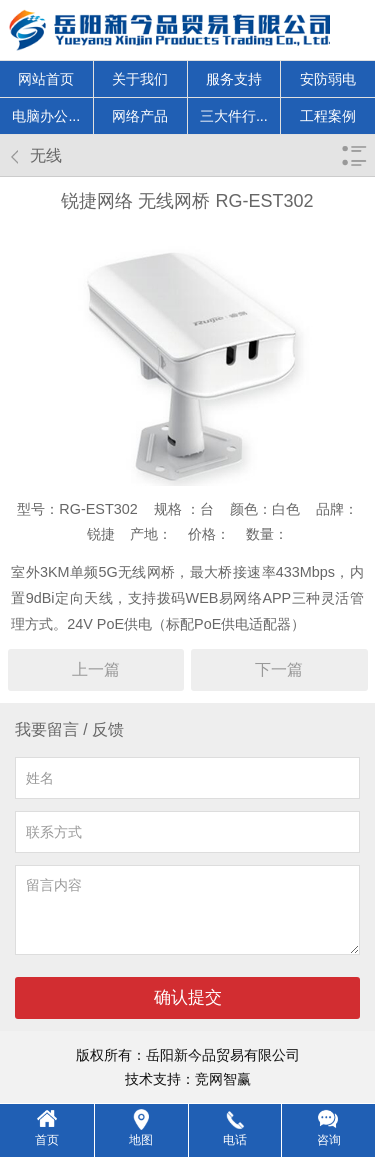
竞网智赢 (223, 1079)
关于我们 (140, 79)
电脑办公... (46, 116)
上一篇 (96, 669)
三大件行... (234, 116)
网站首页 (46, 79)
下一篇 (279, 669)
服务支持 (234, 79)
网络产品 (140, 116)
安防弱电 (328, 79)
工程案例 (328, 116)
